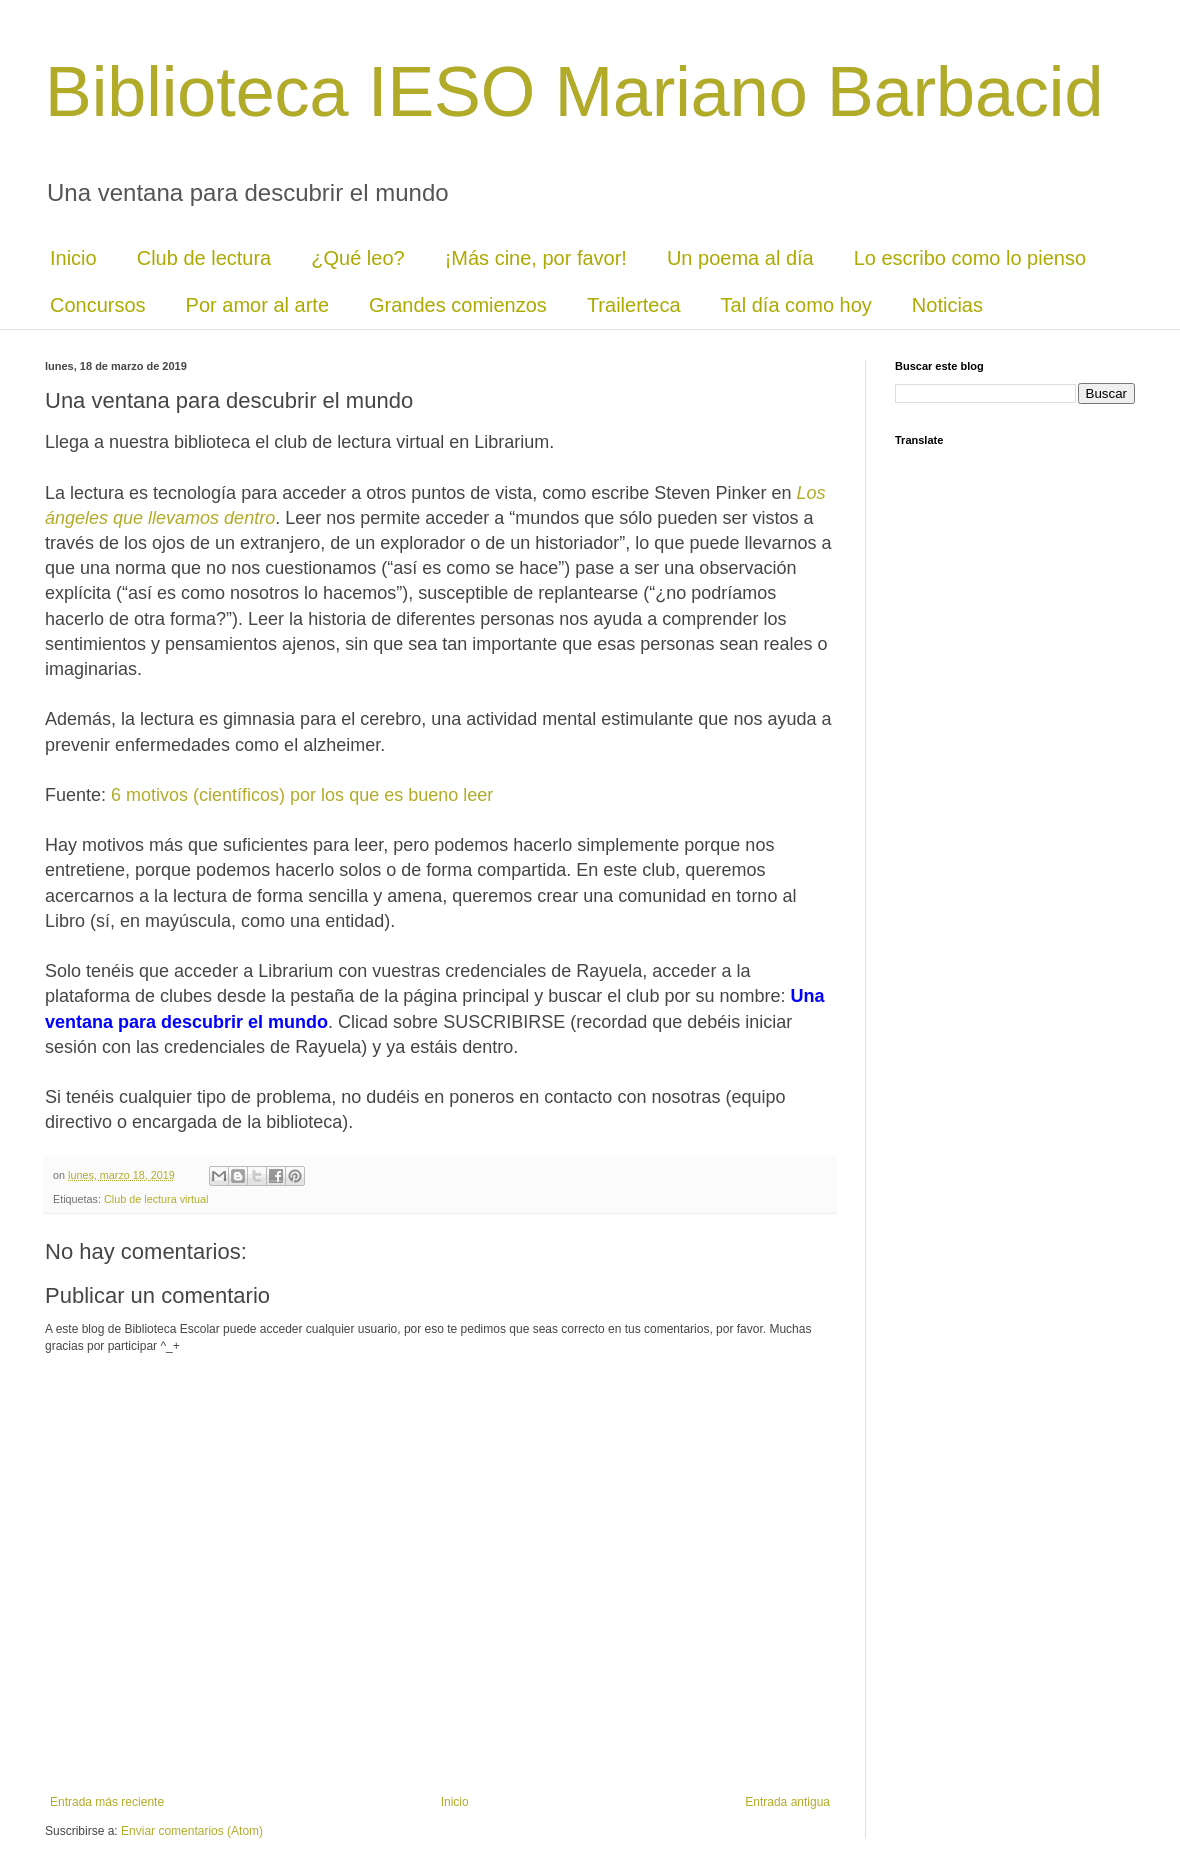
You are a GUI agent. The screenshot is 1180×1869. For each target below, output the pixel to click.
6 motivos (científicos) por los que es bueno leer (302, 795)
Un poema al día (740, 258)
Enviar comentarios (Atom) (192, 1831)
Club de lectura (204, 258)
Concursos (98, 305)
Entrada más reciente (107, 1802)
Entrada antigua (787, 1802)
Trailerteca (634, 305)
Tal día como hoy (796, 305)
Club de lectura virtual (156, 1199)
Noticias (947, 305)
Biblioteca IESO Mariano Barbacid (574, 92)
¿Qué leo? (357, 258)
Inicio (73, 258)
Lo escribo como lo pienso (970, 258)
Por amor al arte (257, 305)
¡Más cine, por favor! (536, 258)
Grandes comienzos (458, 305)
